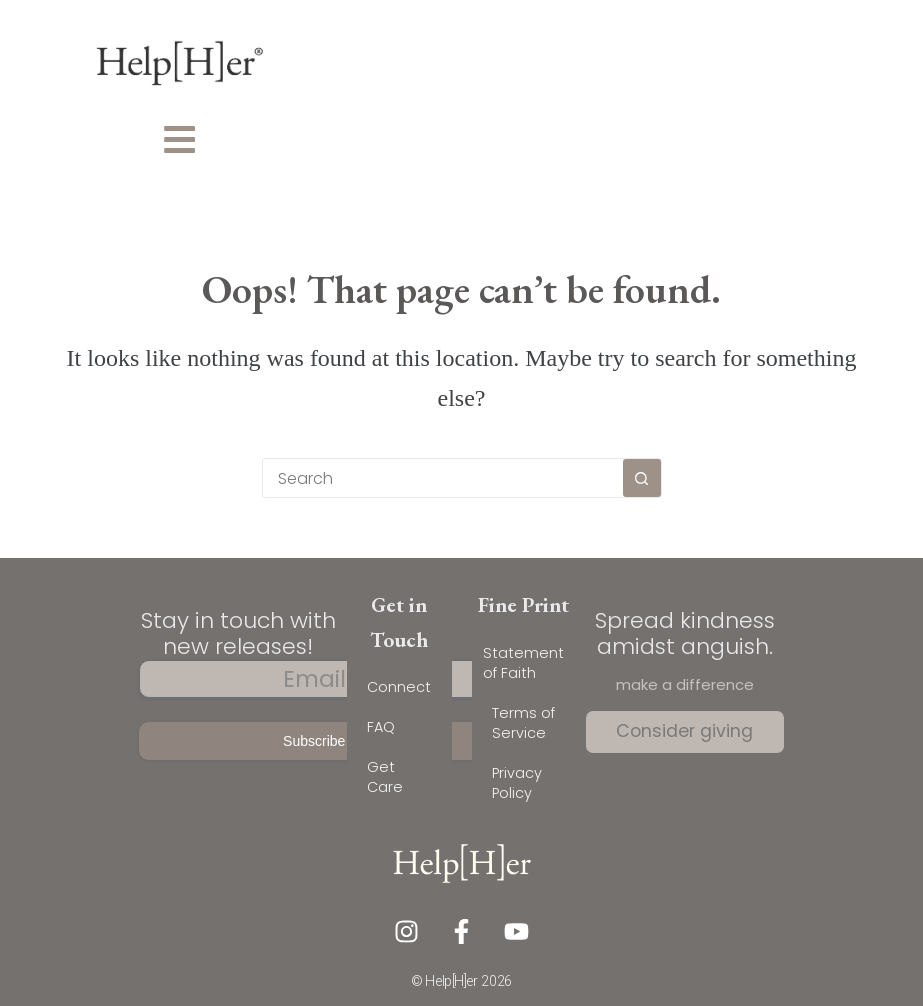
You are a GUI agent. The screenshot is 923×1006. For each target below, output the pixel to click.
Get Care (385, 777)
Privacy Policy (517, 783)
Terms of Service (523, 723)
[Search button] (642, 478)
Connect (399, 687)
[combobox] (443, 478)
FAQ (381, 727)
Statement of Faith (523, 663)
